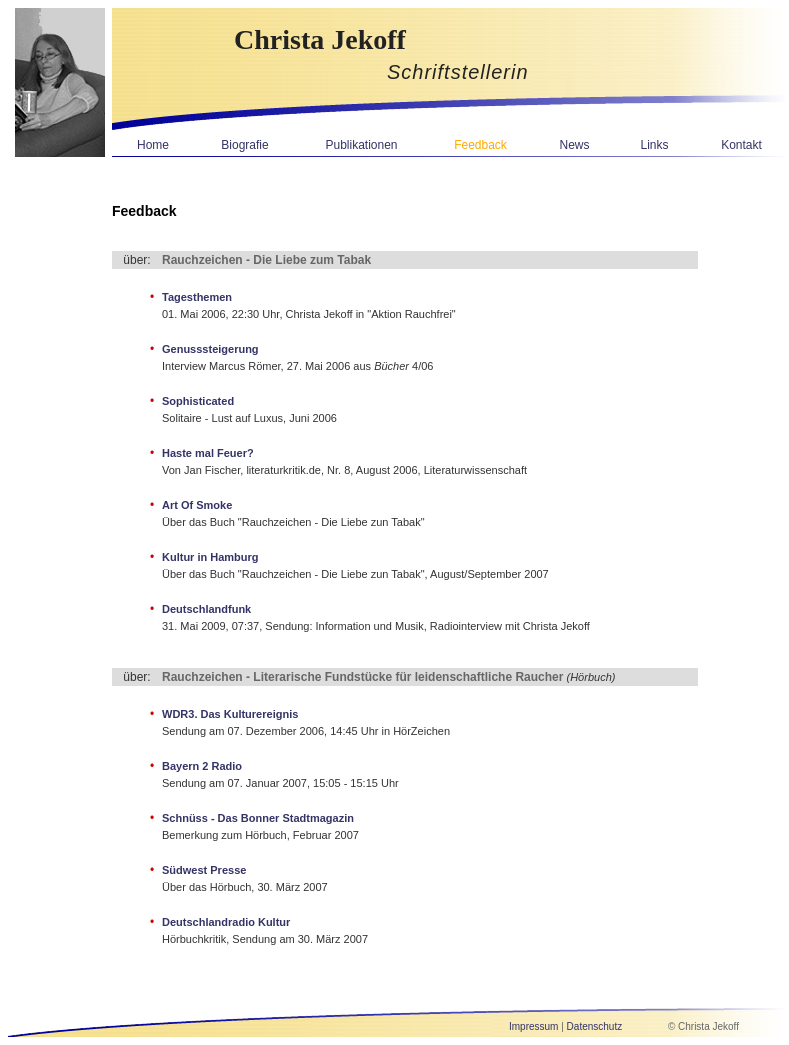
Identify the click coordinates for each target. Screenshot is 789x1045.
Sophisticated (198, 401)
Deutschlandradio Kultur (226, 922)
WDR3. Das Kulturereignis (230, 714)
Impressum (533, 1026)
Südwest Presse (204, 870)
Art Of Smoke (197, 505)
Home (153, 145)
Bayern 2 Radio (202, 766)
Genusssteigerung (210, 349)
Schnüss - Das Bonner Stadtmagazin (258, 818)
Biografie (244, 145)
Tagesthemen (197, 297)
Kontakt (741, 145)
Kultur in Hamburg (210, 557)
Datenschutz (595, 1026)
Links (654, 145)
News (574, 145)
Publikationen (361, 145)
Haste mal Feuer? (208, 453)
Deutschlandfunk (206, 609)
